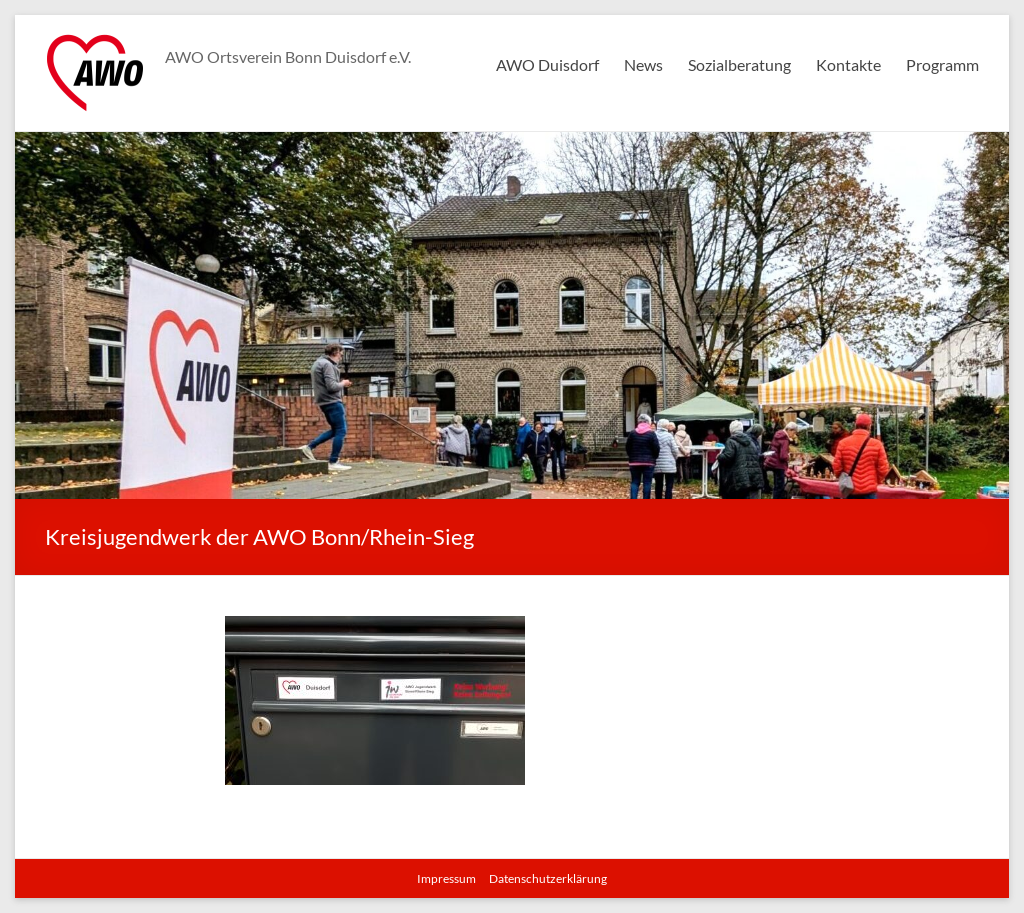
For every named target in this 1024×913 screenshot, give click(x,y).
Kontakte (848, 64)
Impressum (446, 878)
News (643, 64)
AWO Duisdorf (547, 64)
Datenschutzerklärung (548, 878)
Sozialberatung (739, 64)
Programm (942, 64)
